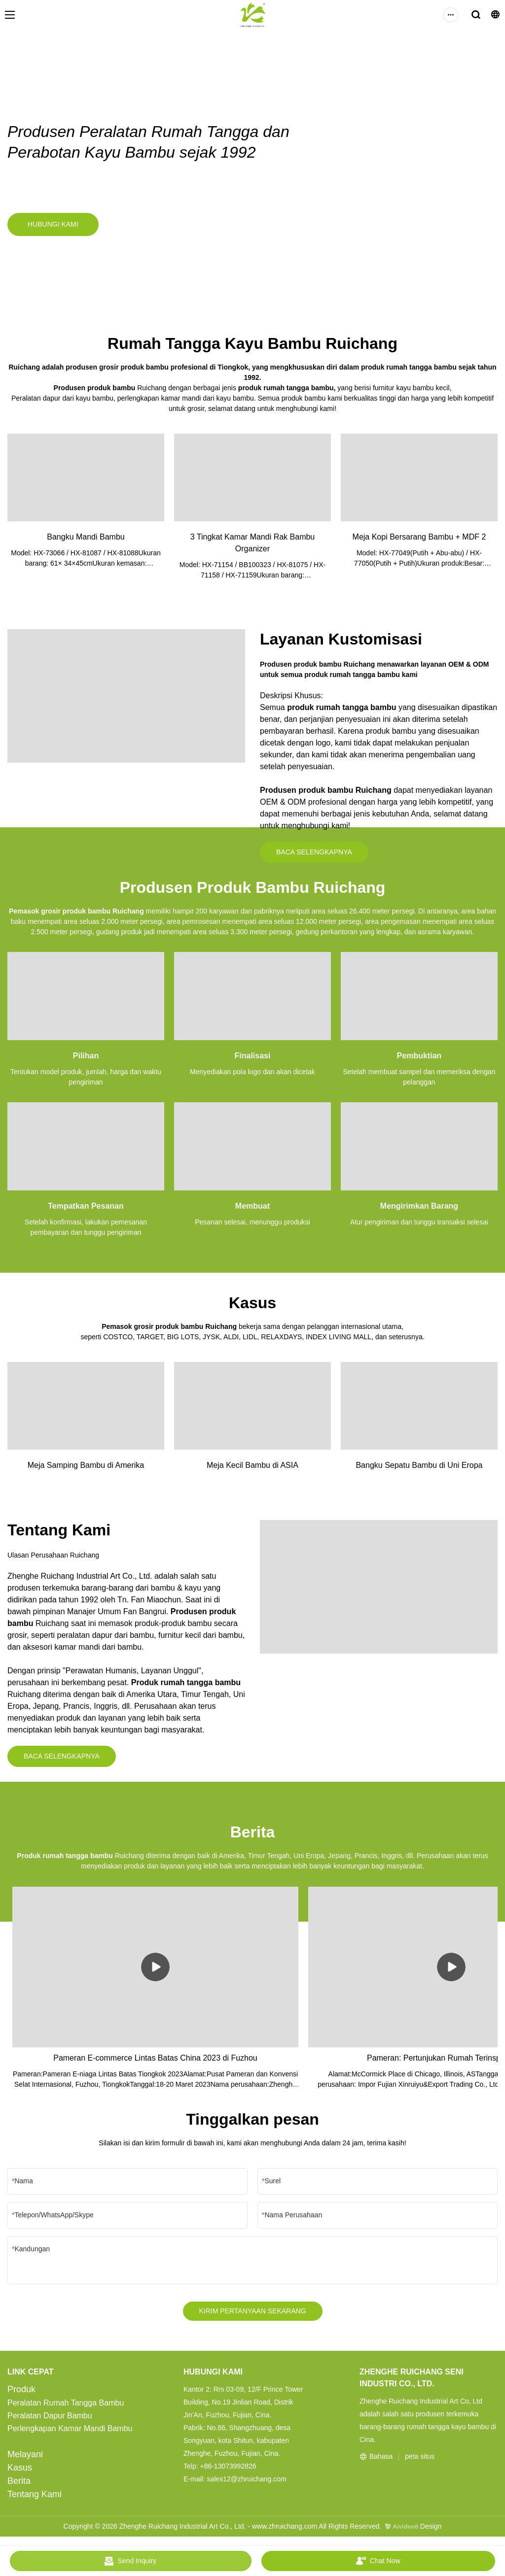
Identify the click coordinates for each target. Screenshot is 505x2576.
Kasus (19, 2472)
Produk (21, 2394)
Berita (19, 2485)
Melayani (25, 2459)
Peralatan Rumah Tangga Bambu (65, 2407)
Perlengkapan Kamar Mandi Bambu (69, 2433)
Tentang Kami (34, 2499)
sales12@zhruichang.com (246, 2483)
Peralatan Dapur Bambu (49, 2420)
